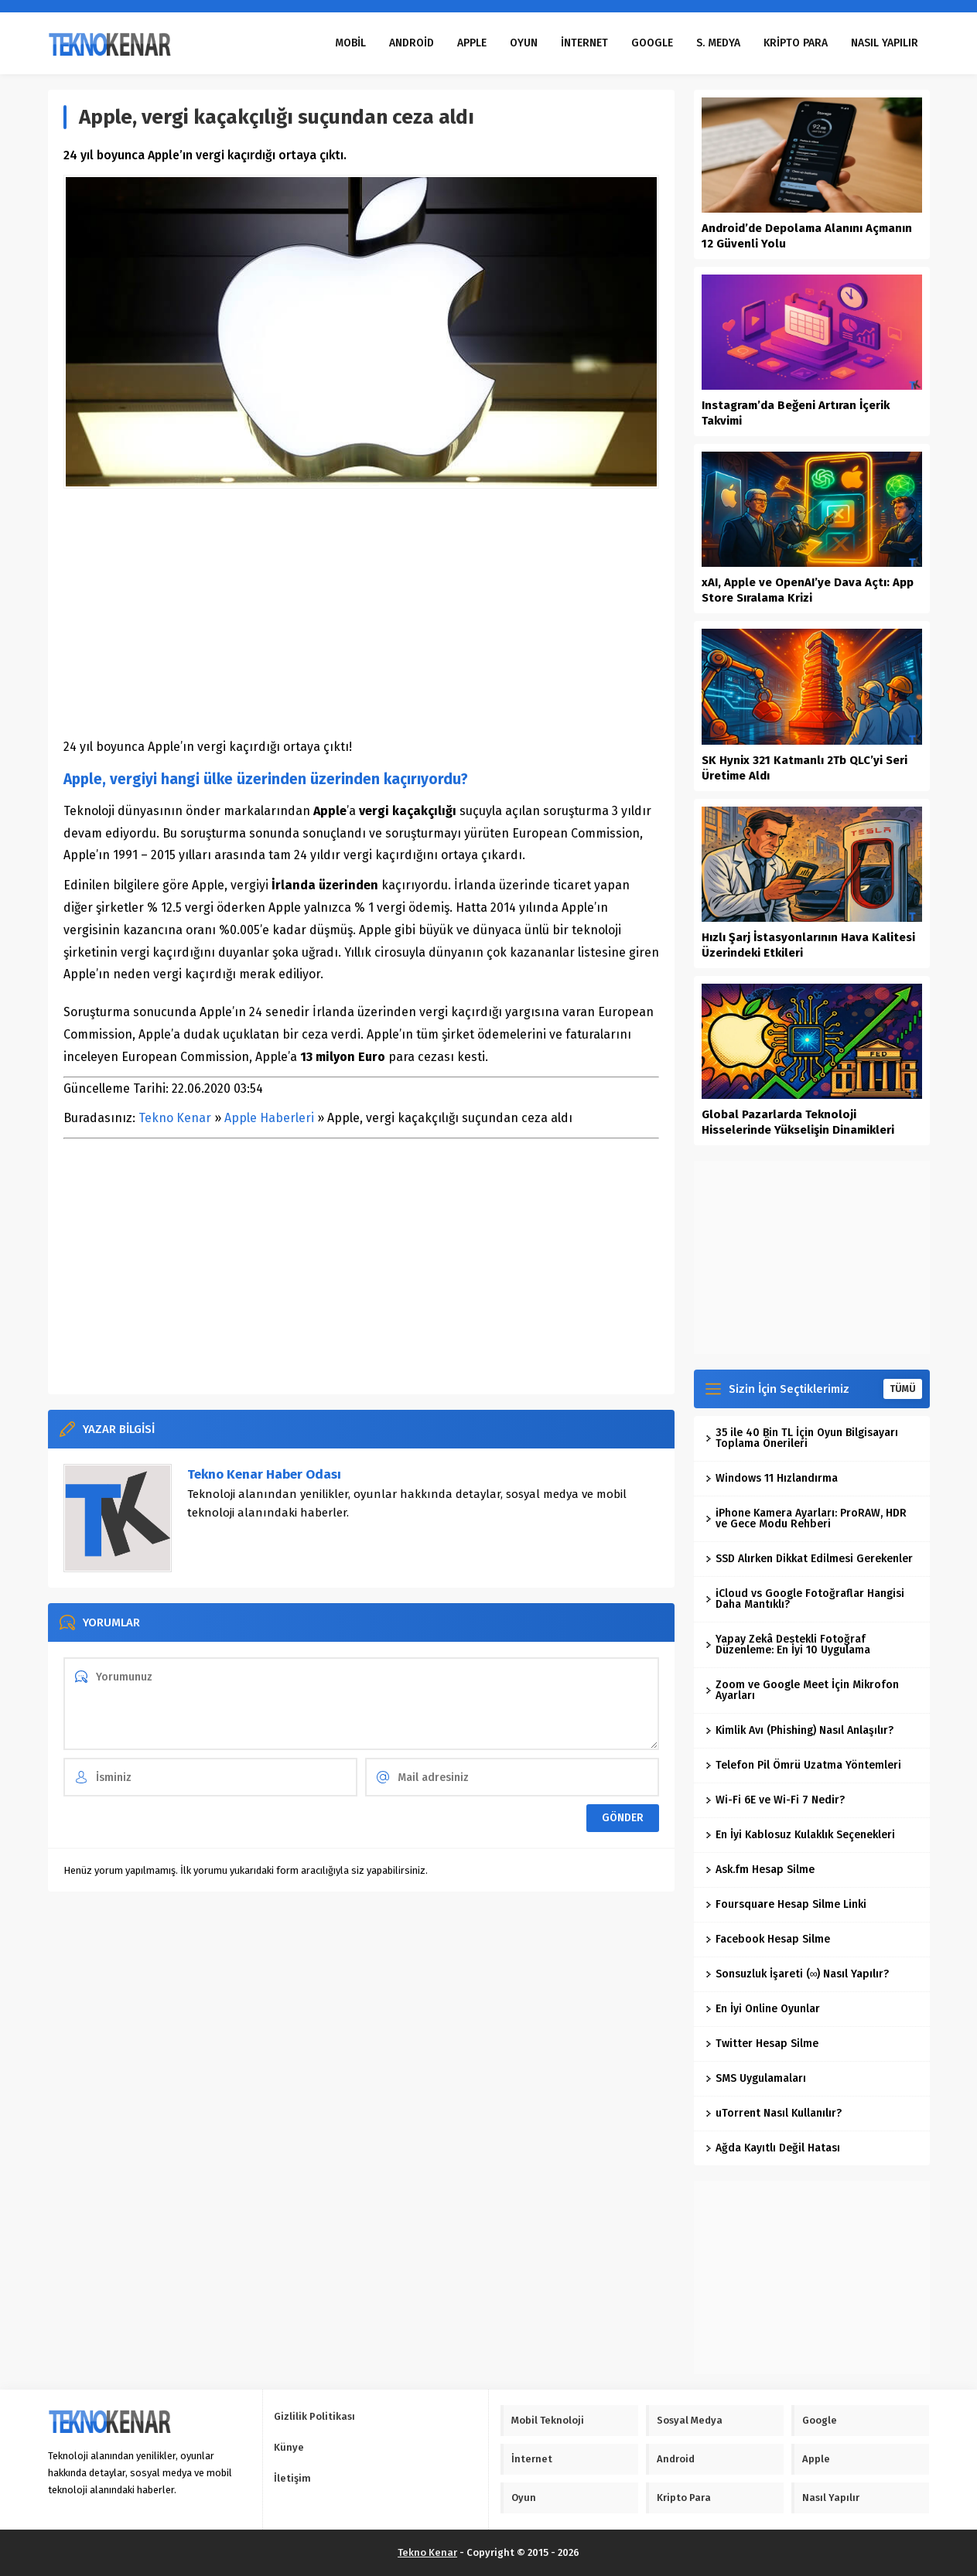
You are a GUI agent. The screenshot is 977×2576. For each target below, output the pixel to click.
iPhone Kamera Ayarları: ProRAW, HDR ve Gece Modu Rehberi (806, 1518)
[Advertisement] (361, 612)
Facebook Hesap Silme (767, 1939)
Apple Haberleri (269, 1118)
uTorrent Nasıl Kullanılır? (773, 2113)
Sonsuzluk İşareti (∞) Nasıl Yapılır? (797, 1974)
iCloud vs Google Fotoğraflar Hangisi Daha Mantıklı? (804, 1599)
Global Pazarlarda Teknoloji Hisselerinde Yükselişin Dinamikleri (798, 1122)
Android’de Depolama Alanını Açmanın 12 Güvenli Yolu (807, 236)
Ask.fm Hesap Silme (760, 1869)
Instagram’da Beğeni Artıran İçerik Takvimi (796, 413)
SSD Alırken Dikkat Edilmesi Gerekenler (809, 1558)
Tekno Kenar (174, 1118)
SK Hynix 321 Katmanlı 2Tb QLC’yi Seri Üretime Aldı (804, 768)
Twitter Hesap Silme (761, 2043)
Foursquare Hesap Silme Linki (785, 1904)
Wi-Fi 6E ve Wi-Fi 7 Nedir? (775, 1800)
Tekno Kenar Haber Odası (264, 1474)
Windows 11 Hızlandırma (771, 1478)
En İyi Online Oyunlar (762, 2008)
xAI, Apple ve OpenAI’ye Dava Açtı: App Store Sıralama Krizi (808, 590)
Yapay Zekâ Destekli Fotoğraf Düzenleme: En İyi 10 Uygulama (787, 1644)
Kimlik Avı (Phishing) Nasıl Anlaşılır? (799, 1730)
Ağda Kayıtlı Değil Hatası (772, 2148)
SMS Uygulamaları (755, 2078)
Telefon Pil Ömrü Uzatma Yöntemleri (803, 1765)
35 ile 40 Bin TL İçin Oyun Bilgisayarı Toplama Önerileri (801, 1438)
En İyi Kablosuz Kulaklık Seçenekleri (800, 1834)
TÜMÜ (903, 1389)
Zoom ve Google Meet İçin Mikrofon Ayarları (802, 1690)
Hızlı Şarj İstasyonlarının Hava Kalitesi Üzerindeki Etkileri (808, 945)
